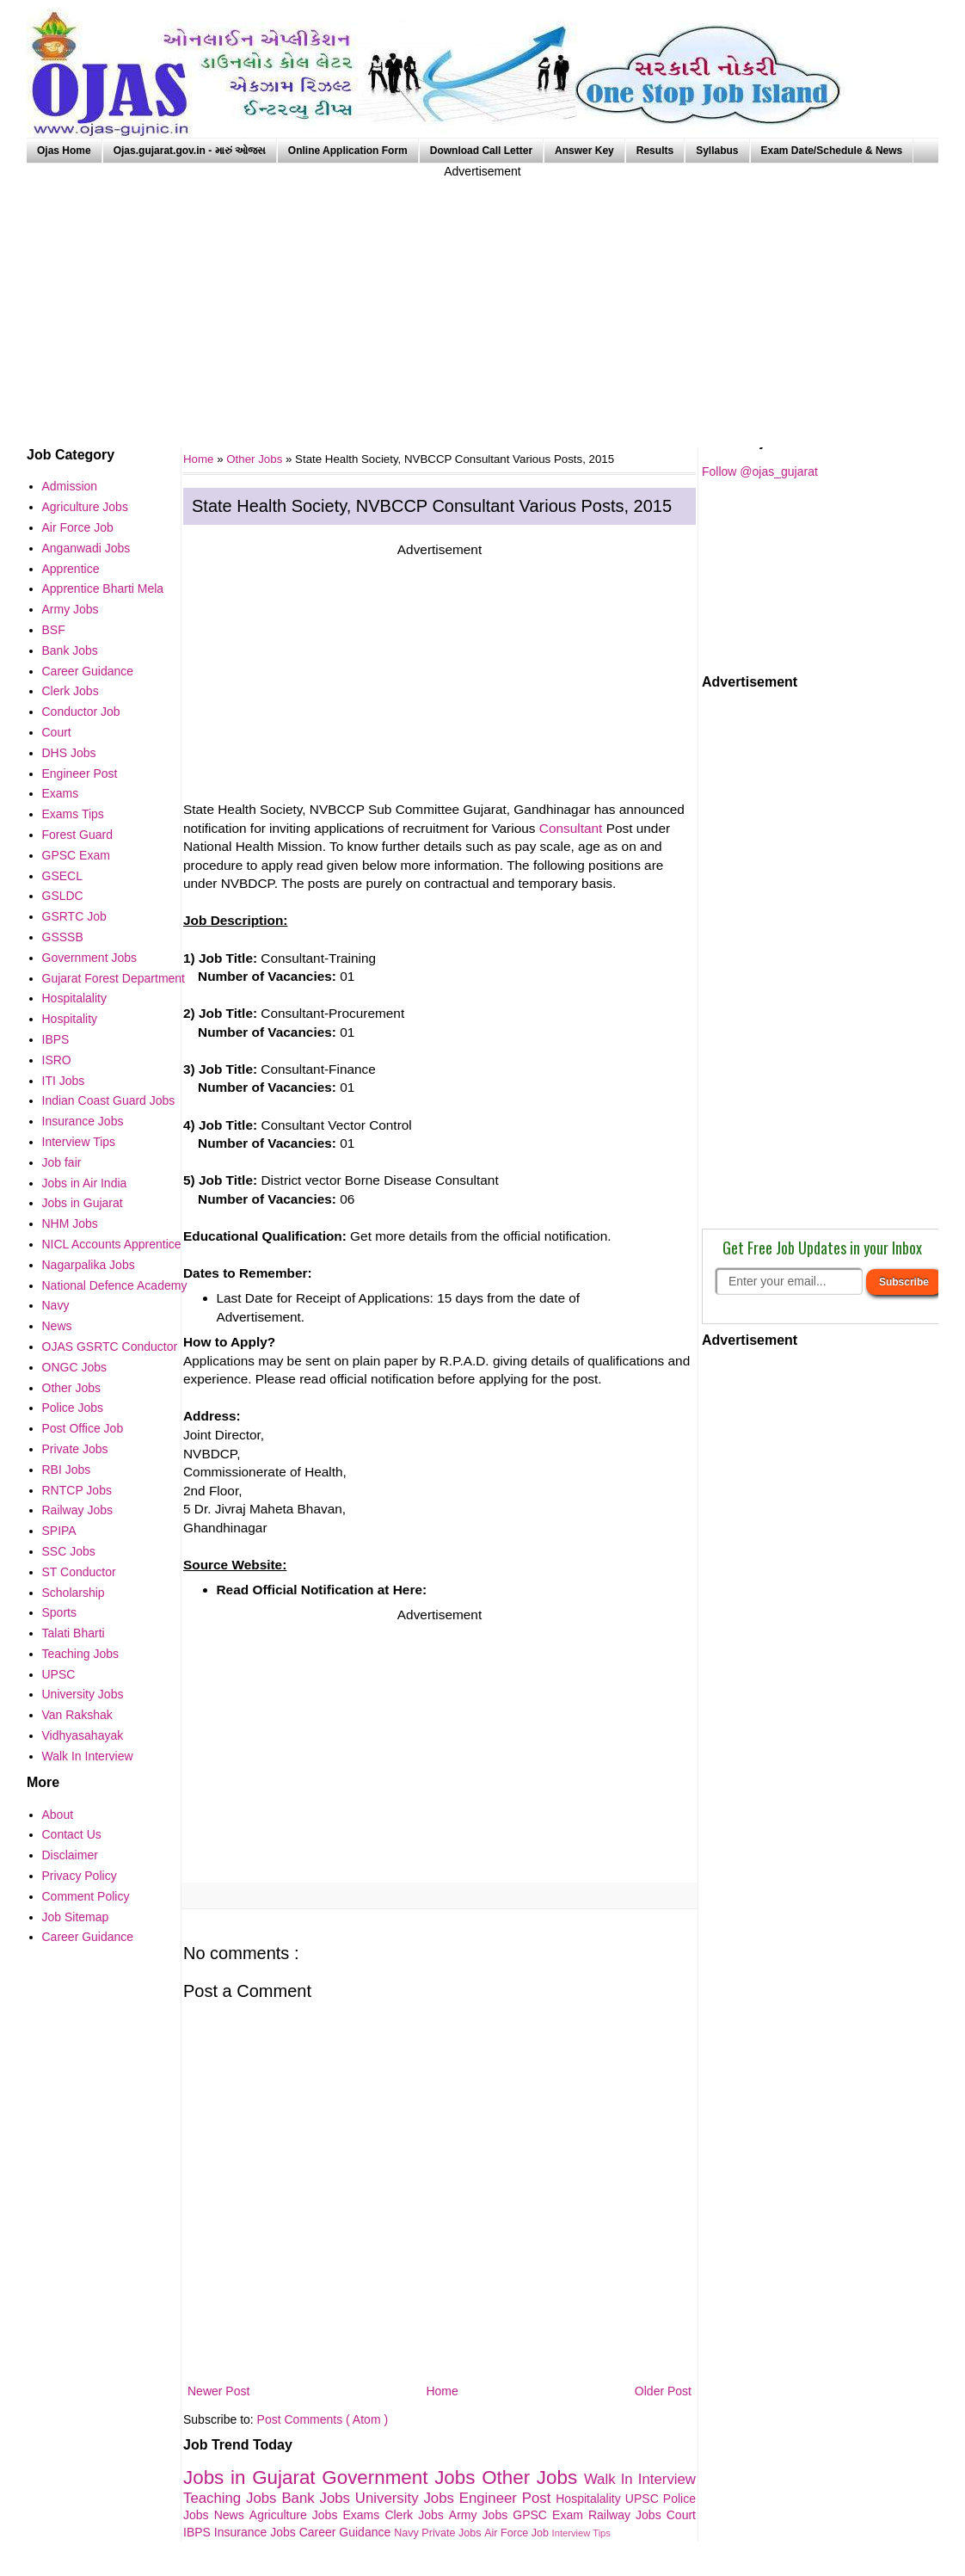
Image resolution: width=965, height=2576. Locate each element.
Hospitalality (590, 2498)
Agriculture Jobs (296, 2515)
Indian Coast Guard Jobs (108, 1100)
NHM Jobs (70, 1223)
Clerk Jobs (416, 2515)
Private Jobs (452, 2533)
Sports (59, 1612)
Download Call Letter (481, 151)
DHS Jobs (69, 753)
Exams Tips (73, 814)
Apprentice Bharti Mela (103, 588)
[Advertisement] (482, 301)
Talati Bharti (73, 1633)
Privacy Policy (79, 1876)
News (231, 2515)
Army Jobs (481, 2515)
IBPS (198, 2532)
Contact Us (71, 1834)
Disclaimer (70, 1855)
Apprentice (71, 569)
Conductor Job (81, 711)
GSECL (62, 876)
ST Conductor (79, 1572)
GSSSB (62, 937)
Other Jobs (256, 459)
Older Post (663, 2391)
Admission (70, 486)
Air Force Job (517, 2533)
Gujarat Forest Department (114, 978)
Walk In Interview (640, 2479)
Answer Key (584, 151)
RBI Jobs (66, 1469)
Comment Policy (86, 1896)
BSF (53, 630)
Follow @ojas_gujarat (760, 471)
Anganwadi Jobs (86, 548)
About (58, 1814)
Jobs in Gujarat (252, 2477)
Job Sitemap (75, 1917)
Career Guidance (347, 2532)
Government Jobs (402, 2477)
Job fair (62, 1162)
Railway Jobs (627, 2515)
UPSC (644, 2498)
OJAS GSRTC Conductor (110, 1346)
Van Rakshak (77, 1715)
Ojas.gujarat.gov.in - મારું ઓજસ (190, 151)
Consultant (571, 828)
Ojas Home (64, 151)
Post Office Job (83, 1428)
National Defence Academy (114, 1285)
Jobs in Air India (84, 1183)
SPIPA (59, 1531)
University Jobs (407, 2498)
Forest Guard (77, 834)
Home (442, 2391)
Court (681, 2515)
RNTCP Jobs (77, 1490)
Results (654, 151)
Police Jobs (73, 1407)
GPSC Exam (550, 2515)
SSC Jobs (68, 1551)
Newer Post (218, 2391)
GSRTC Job (74, 916)
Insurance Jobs (256, 2532)
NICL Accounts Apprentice (111, 1244)
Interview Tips (581, 2533)
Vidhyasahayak (83, 1735)
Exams (364, 2515)
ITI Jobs (63, 1081)
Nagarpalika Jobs (88, 1265)
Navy (407, 2533)
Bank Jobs (317, 2498)
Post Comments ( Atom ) (322, 2419)
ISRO (56, 1060)
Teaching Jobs (232, 2498)
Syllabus (717, 151)
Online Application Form (348, 151)
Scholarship (73, 1592)
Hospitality (70, 1019)
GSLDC (62, 896)
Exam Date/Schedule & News (832, 151)
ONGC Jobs (74, 1367)
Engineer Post (507, 2498)
